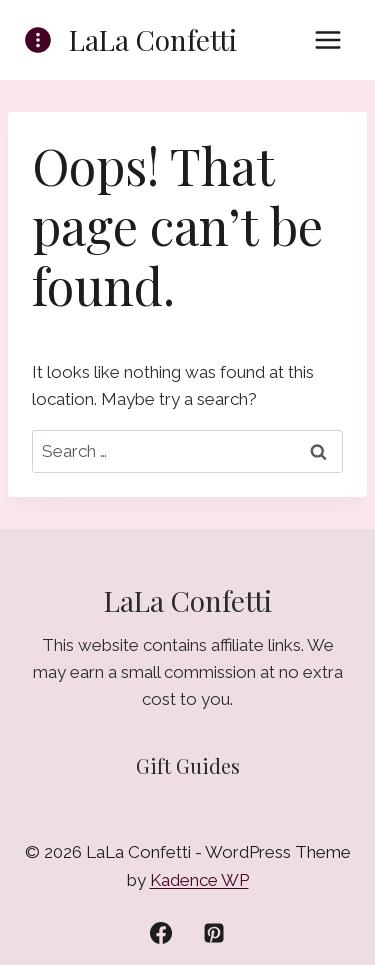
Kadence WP (199, 880)
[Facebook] (161, 933)
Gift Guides (188, 765)
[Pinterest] (214, 933)
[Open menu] (327, 39)
